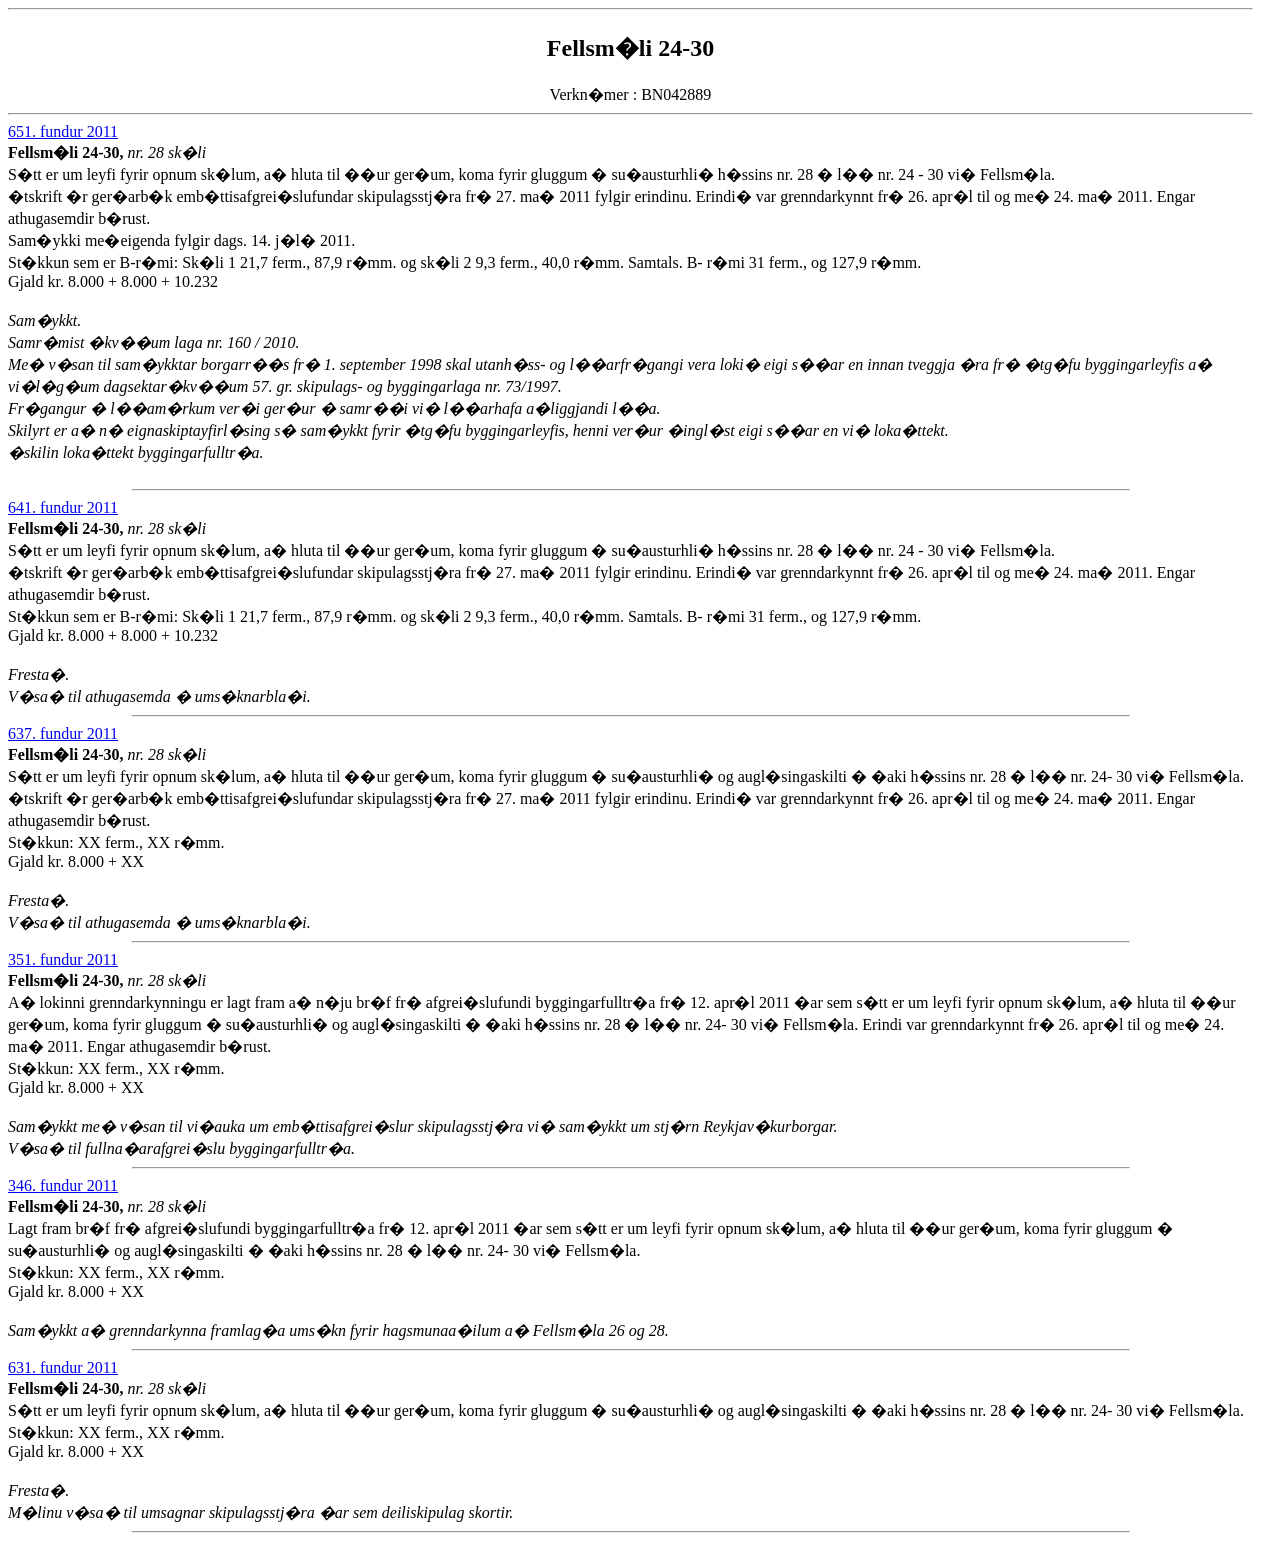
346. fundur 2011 (63, 1185)
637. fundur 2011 (63, 733)
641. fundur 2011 (63, 507)
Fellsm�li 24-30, (68, 152)
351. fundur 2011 (63, 959)
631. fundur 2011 (63, 1367)
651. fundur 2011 (63, 131)
